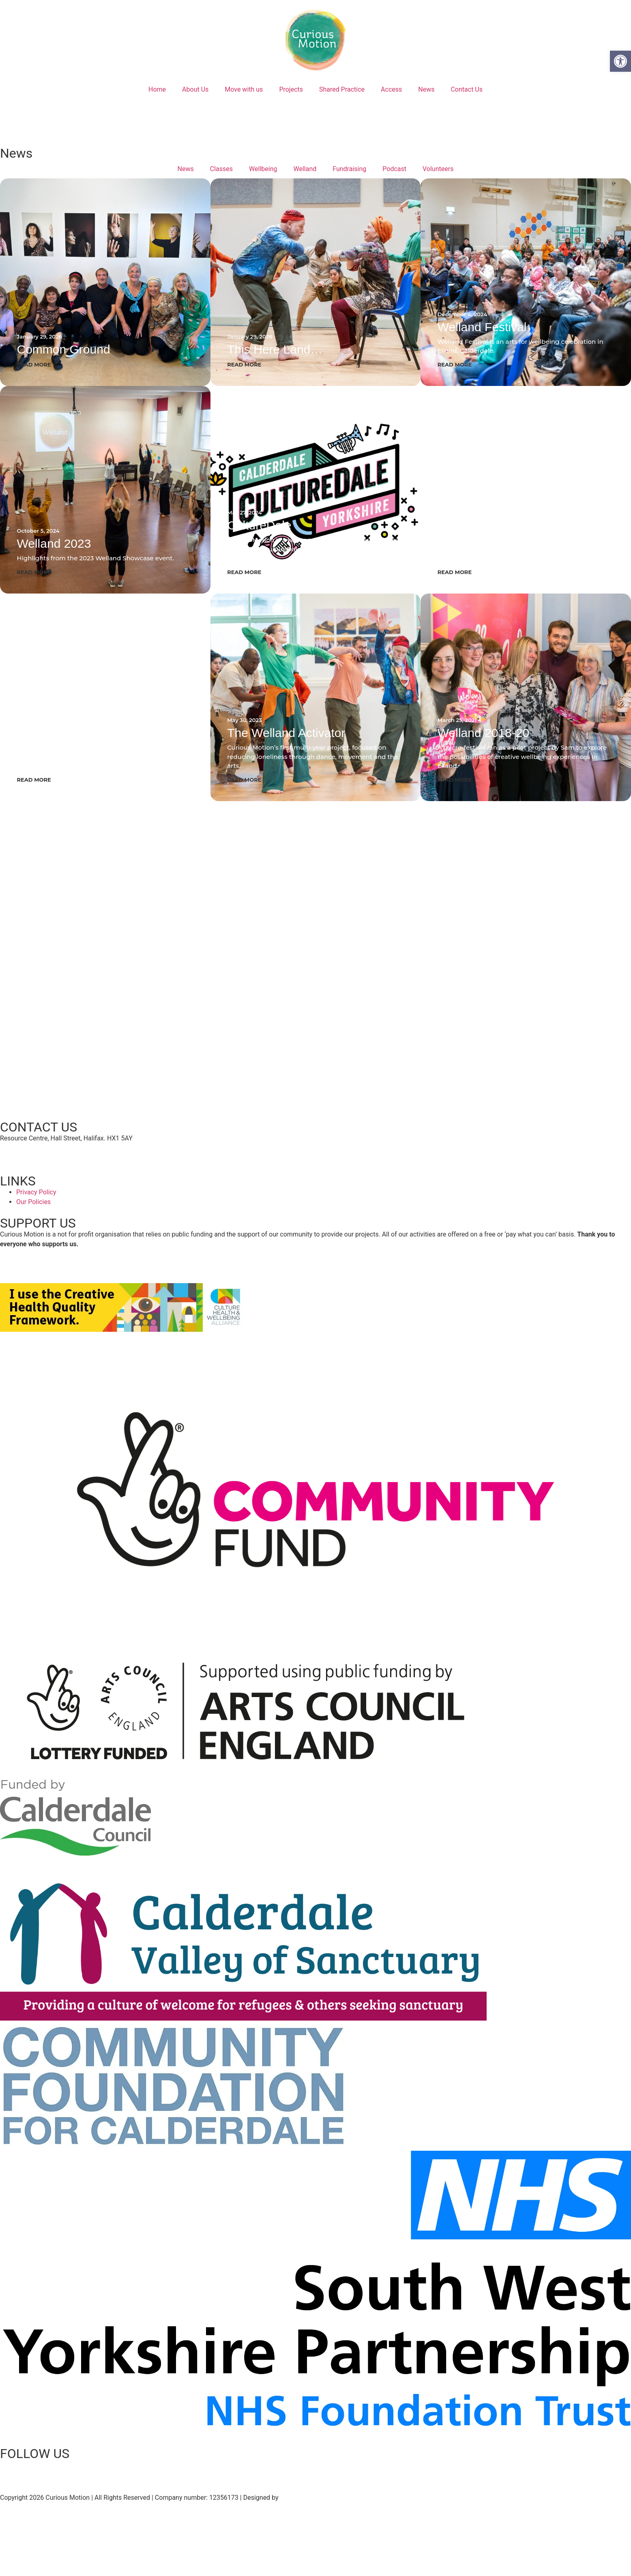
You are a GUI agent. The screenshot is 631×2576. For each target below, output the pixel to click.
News (426, 89)
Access (391, 89)
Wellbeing (263, 169)
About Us (195, 89)
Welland (304, 169)
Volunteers (438, 169)
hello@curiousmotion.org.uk (40, 1154)
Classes (221, 169)
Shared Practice (342, 89)
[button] (620, 61)
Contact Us (467, 89)
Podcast (394, 169)
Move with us (244, 89)
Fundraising (349, 169)
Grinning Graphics (306, 2497)
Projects (291, 89)
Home (157, 89)
